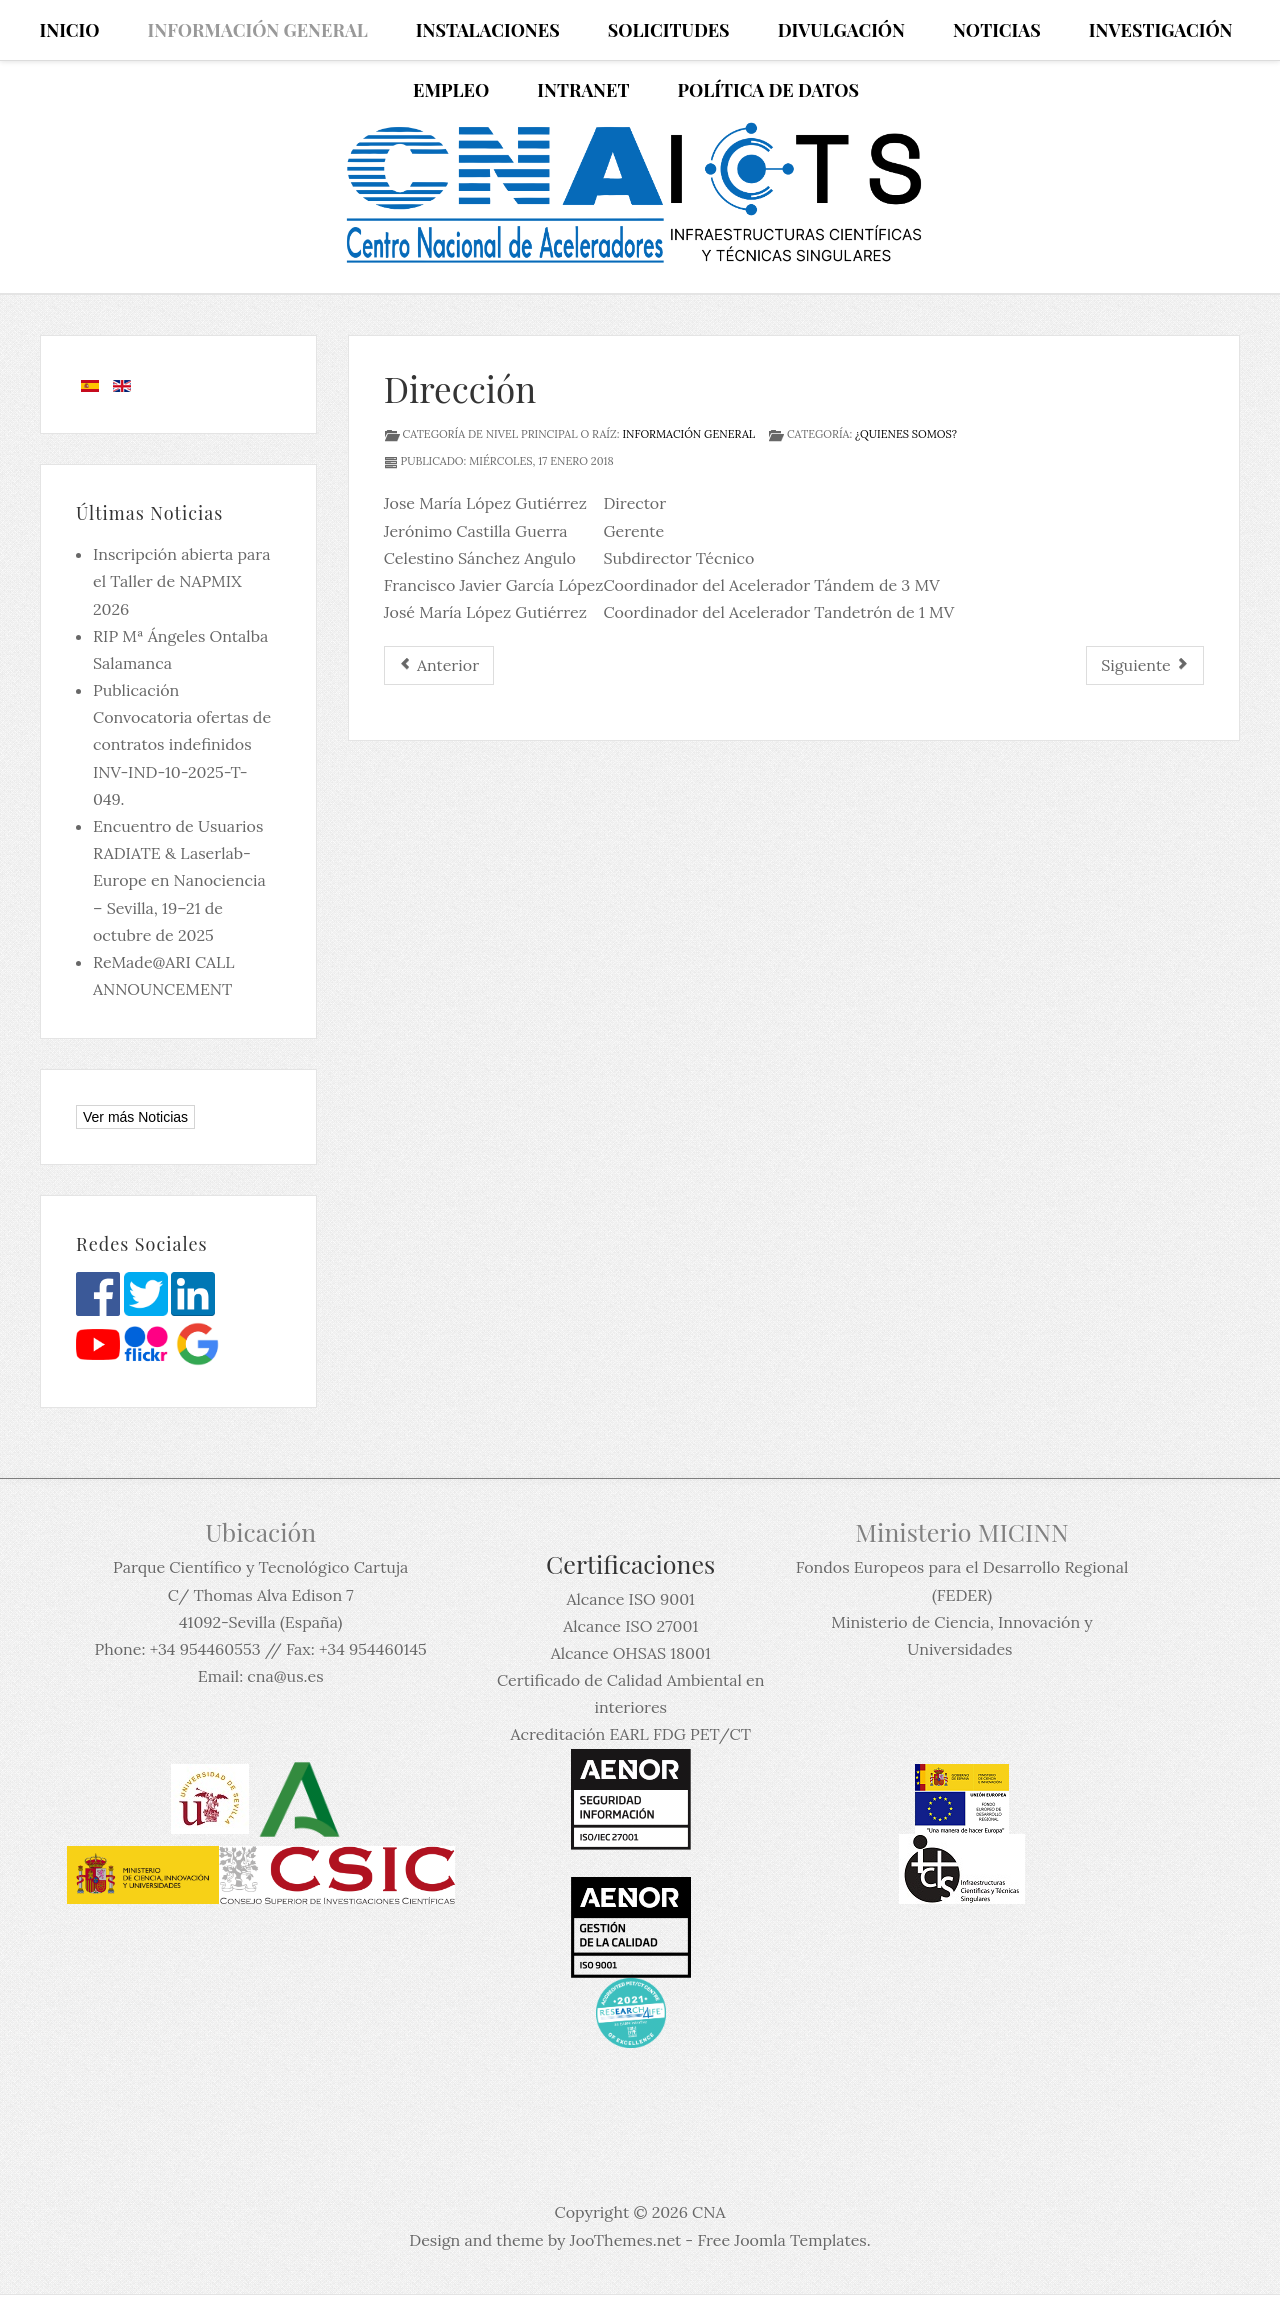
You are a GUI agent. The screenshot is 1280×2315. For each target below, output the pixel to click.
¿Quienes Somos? (906, 434)
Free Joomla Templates (781, 2240)
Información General (688, 434)
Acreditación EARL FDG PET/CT (631, 1734)
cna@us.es (285, 1676)
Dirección (460, 388)
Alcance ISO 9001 (630, 1599)
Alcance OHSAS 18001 (631, 1653)
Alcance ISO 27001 (630, 1626)
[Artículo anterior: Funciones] (439, 665)
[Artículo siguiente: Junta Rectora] (1145, 665)
